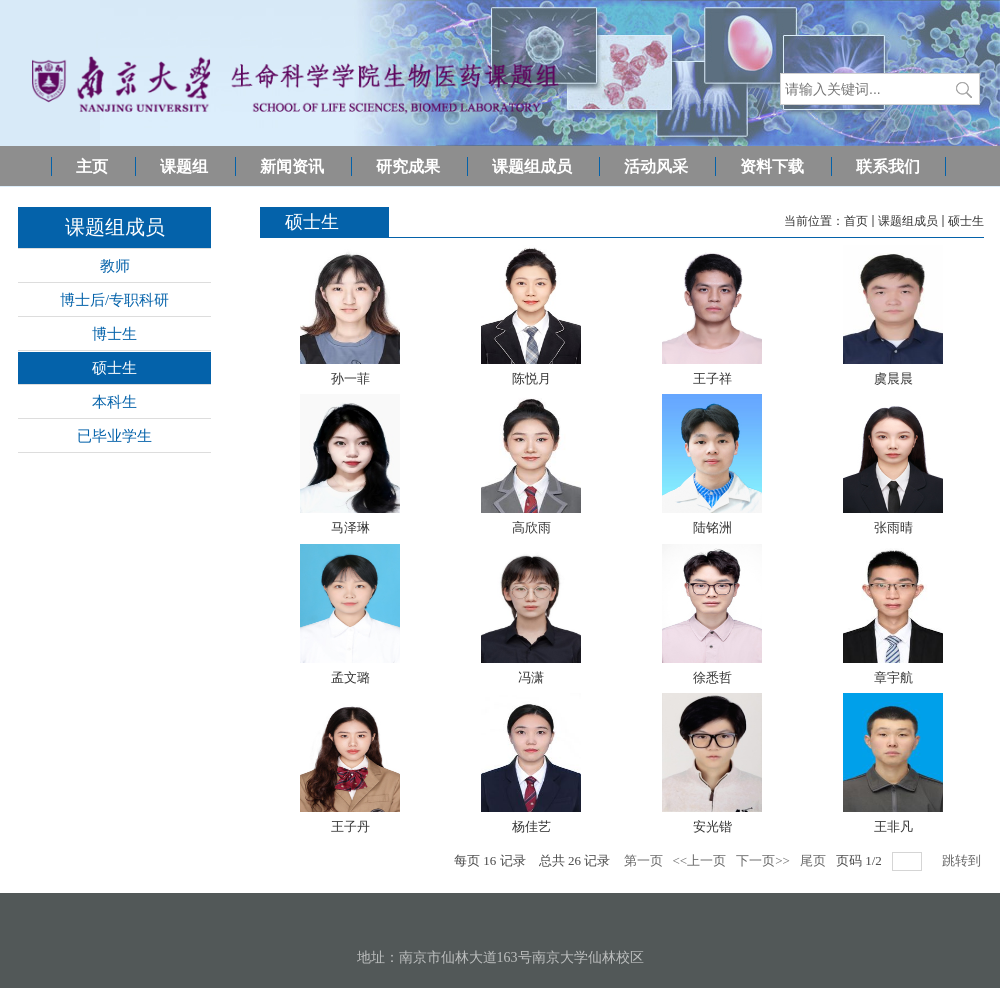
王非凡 (893, 826)
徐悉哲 (712, 677)
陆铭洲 (712, 527)
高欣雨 (531, 527)
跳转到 (963, 860)
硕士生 (966, 221)
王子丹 (350, 826)
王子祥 (712, 378)
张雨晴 (893, 527)
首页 (856, 221)
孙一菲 (350, 378)
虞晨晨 (893, 378)
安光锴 (712, 826)
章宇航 (893, 677)
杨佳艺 (531, 826)
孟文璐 (350, 677)
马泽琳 (350, 527)
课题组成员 (908, 221)
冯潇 (531, 677)
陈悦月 (531, 378)
